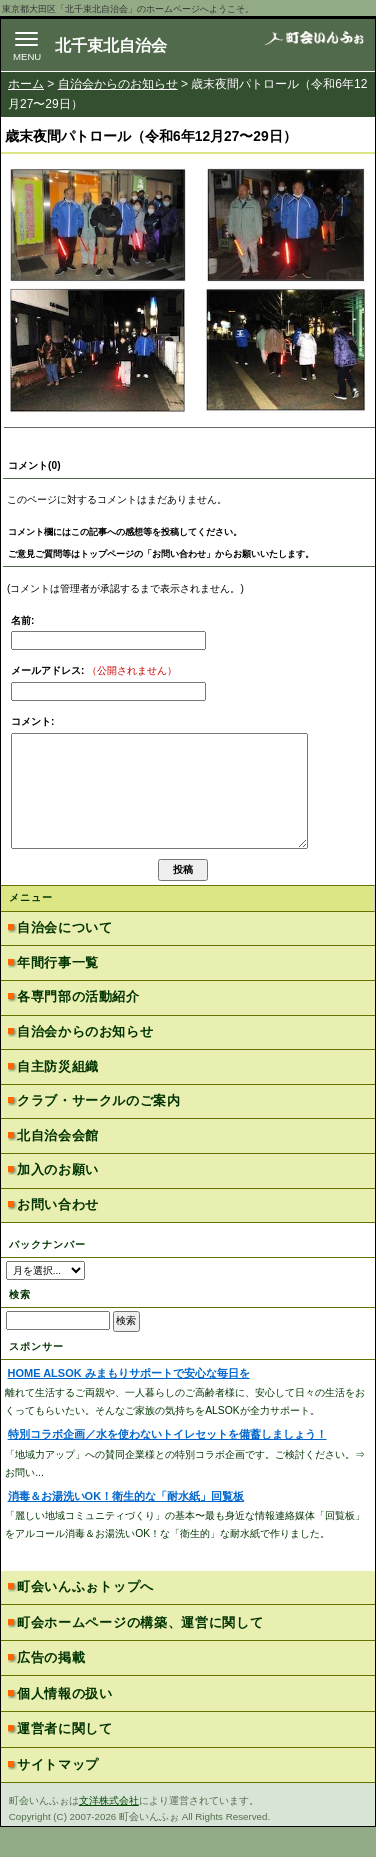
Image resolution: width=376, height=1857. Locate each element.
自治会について (64, 957)
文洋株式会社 (109, 1830)
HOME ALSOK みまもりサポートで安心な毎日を (129, 1403)
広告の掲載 (51, 1687)
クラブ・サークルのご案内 (98, 1130)
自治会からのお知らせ (118, 84)
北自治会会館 (58, 1165)
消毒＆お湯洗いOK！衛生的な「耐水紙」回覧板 (126, 1526)
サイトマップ (58, 1794)
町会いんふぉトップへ (85, 1616)
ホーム (26, 84)
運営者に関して (65, 1758)
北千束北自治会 (111, 45)
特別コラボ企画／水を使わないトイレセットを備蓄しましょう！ (167, 1464)
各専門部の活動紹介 (78, 1026)
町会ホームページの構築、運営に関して (140, 1652)
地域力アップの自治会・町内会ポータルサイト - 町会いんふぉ (314, 44)
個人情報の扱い (65, 1723)
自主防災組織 (58, 1096)
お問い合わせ (58, 1234)
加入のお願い (58, 1199)
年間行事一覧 (58, 992)
